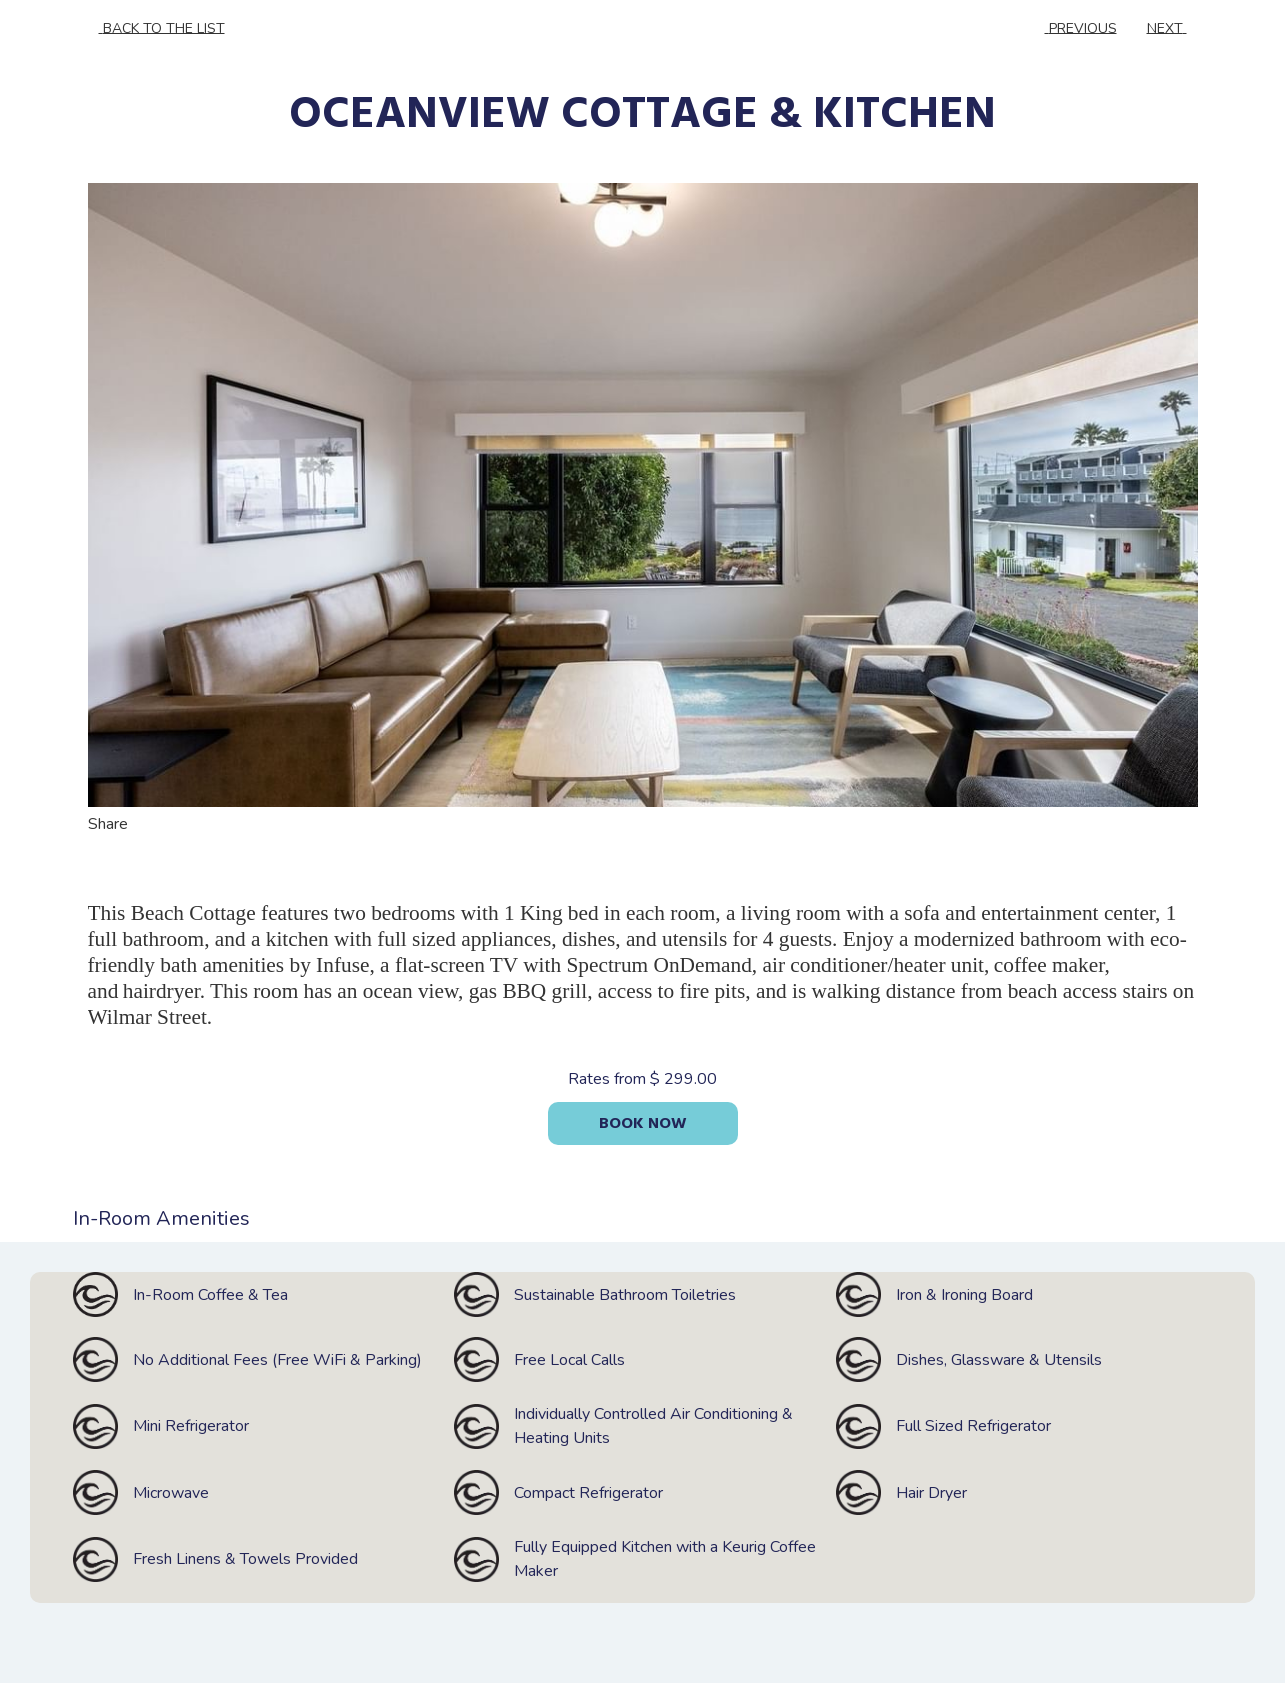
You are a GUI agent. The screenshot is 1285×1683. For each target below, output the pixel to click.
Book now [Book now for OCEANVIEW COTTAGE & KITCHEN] (643, 1124)
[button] (643, 495)
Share (122, 824)
